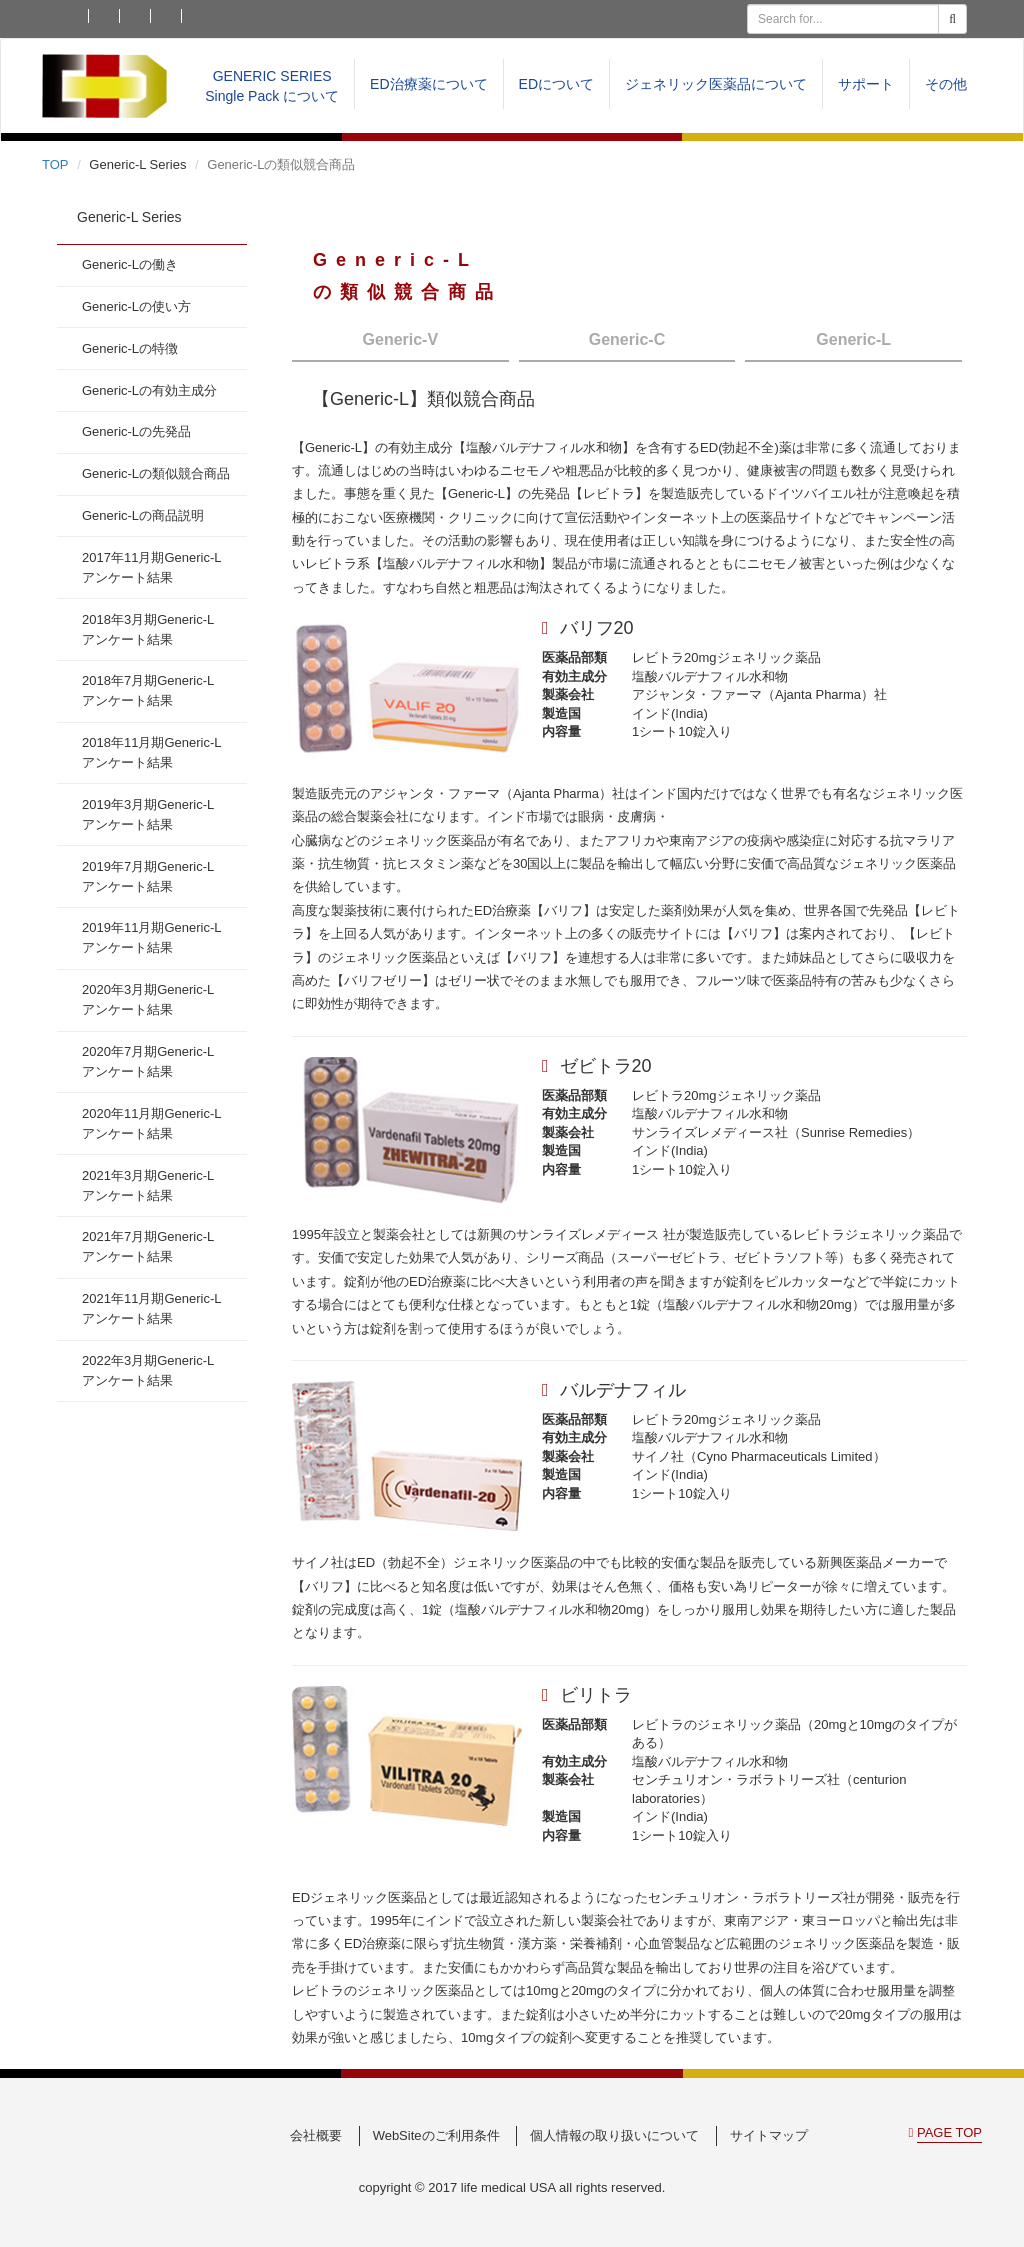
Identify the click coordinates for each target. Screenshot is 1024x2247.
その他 (946, 84)
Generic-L (853, 339)
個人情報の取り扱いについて (614, 2135)
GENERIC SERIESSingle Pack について (272, 86)
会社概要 (316, 2135)
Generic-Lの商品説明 (143, 515)
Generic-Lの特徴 (130, 348)
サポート (866, 84)
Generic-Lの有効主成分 (149, 390)
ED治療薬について (428, 84)
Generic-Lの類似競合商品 (156, 473)
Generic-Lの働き (130, 264)
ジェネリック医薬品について (716, 84)
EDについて (556, 84)
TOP (55, 164)
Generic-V (401, 339)
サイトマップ (769, 2135)
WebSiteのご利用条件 (436, 2135)
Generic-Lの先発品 (136, 431)
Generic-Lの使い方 (136, 306)
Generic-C (627, 339)
